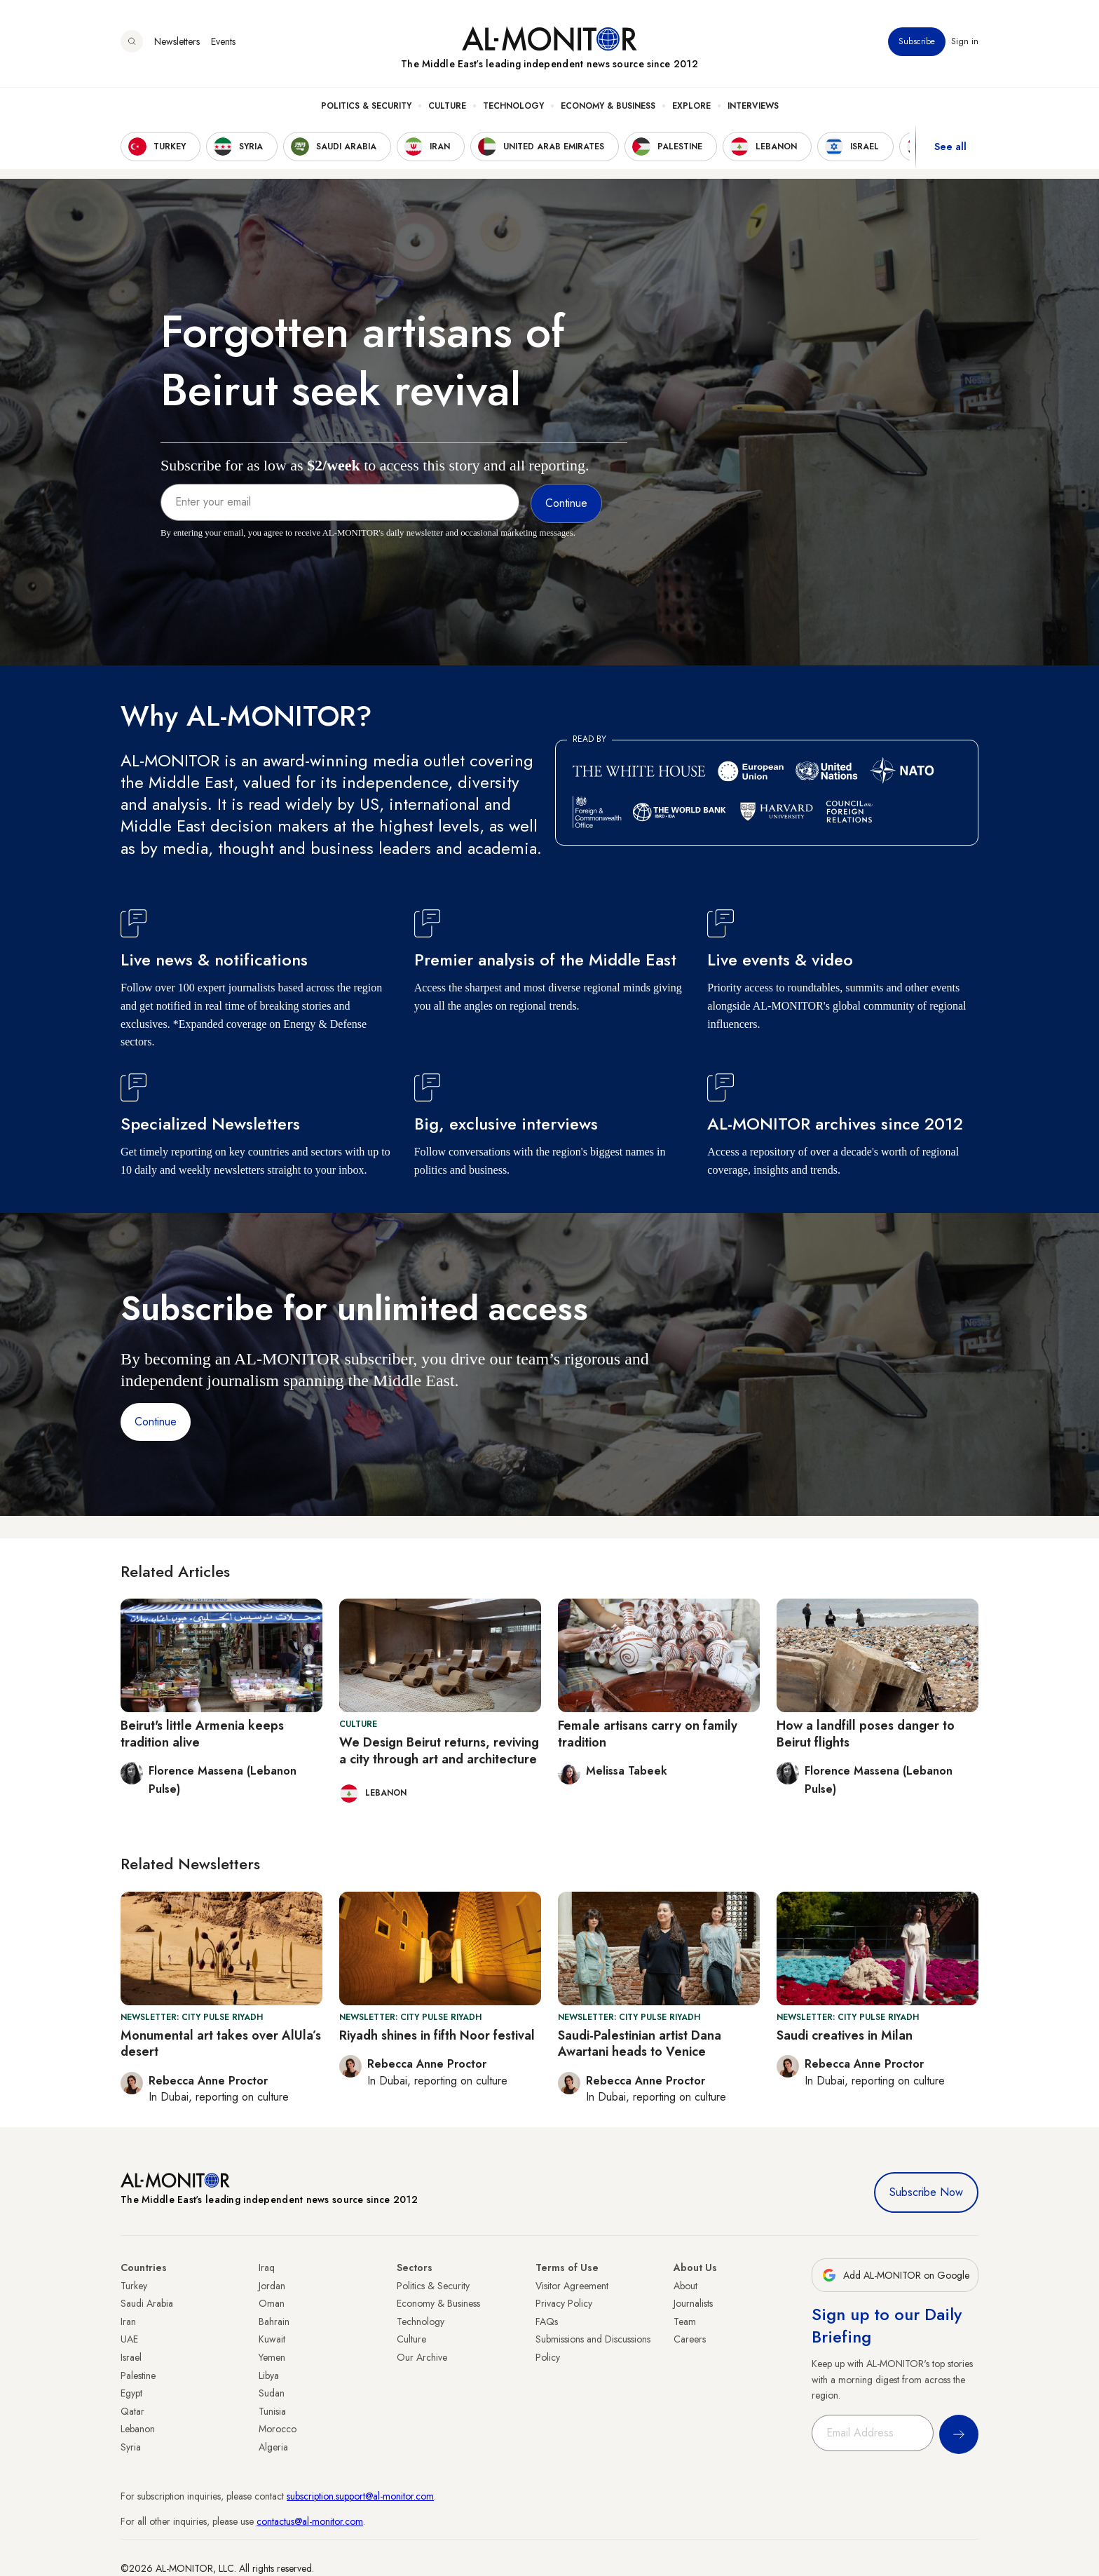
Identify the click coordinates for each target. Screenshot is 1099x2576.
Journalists (693, 2303)
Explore (691, 106)
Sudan (272, 2393)
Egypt (131, 2393)
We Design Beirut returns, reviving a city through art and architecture (439, 1750)
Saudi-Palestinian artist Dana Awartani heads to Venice (639, 2043)
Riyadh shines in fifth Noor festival (437, 2035)
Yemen (272, 2357)
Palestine (138, 2375)
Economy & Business (608, 106)
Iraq (267, 2267)
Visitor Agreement (571, 2286)
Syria (131, 2447)
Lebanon (138, 2429)
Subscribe (917, 41)
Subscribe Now (926, 2192)
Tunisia (272, 2411)
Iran (128, 2321)
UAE (129, 2339)
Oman (272, 2303)
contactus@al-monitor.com (310, 2521)
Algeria (273, 2447)
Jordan (272, 2286)
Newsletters (177, 41)
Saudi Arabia (147, 2303)
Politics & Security (366, 106)
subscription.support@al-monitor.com (360, 2496)
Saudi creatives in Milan (845, 2035)
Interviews (753, 106)
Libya (269, 2375)
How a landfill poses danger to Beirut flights (866, 1733)
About (685, 2286)
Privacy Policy (563, 2303)
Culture (447, 106)
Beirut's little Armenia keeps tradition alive (202, 1733)
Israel (131, 2357)
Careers (690, 2339)
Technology (513, 106)
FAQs (546, 2321)
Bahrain (274, 2321)
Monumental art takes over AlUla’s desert (221, 2043)
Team (685, 2321)
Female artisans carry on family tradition (647, 1733)
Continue (156, 1422)
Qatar (132, 2411)
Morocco (277, 2429)
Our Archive (422, 2357)
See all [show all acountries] (950, 147)
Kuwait (272, 2339)
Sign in (964, 41)
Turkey (134, 2286)
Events (223, 41)
